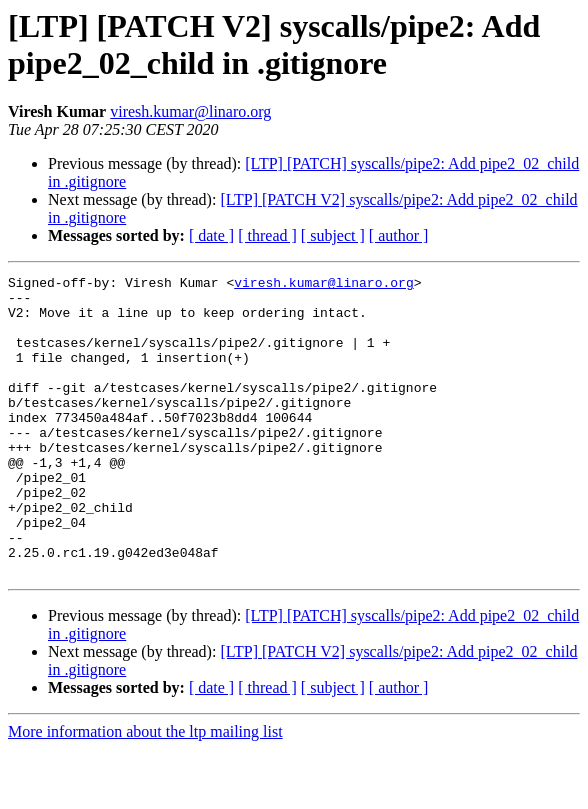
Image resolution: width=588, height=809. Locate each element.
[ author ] (399, 235)
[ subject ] (333, 235)
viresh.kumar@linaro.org (190, 111)
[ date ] (211, 235)
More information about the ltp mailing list (145, 791)
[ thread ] (267, 235)
